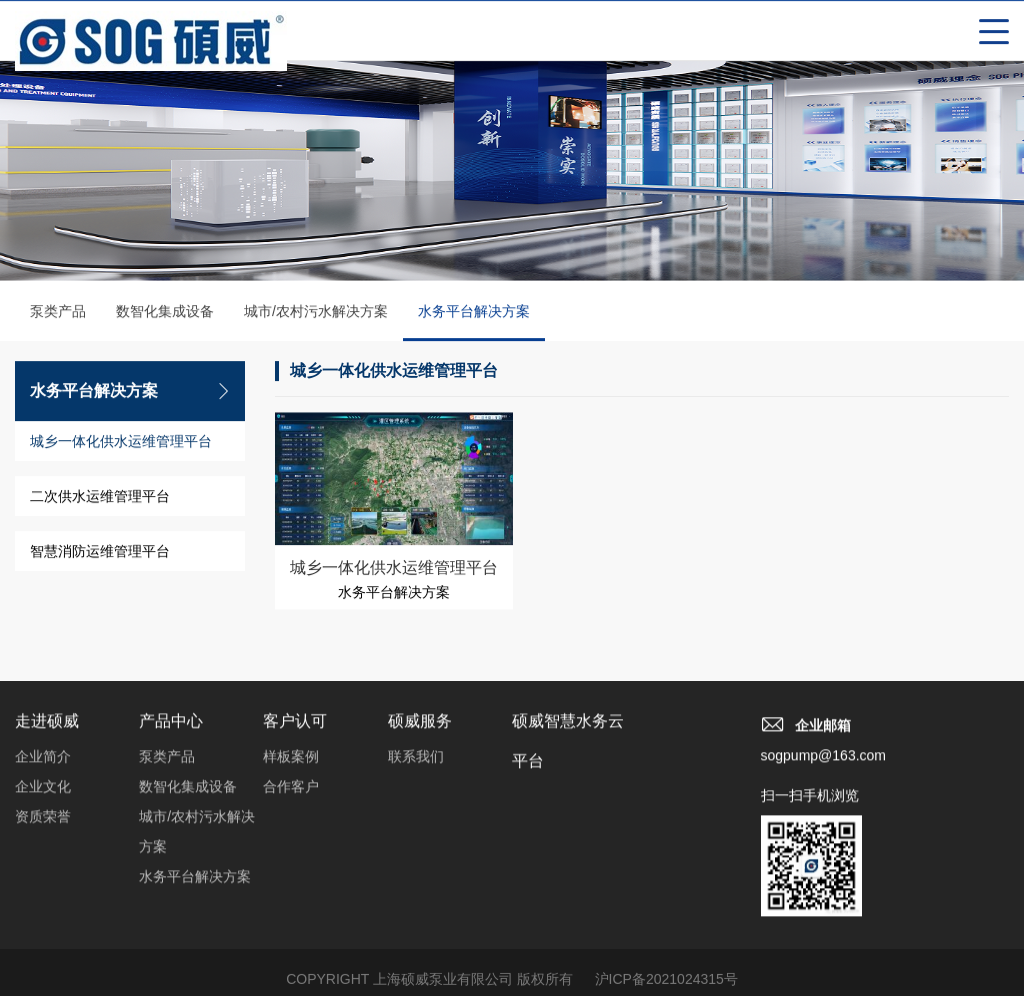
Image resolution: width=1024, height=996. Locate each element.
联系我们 (416, 763)
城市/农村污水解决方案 (316, 313)
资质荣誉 (43, 823)
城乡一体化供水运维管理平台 (121, 443)
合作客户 (291, 793)
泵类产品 (58, 313)
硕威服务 (420, 727)
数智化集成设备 (165, 313)
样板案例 (291, 763)
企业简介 (43, 763)
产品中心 (171, 727)
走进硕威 (47, 727)
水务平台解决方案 (474, 324)
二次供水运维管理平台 (100, 498)
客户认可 (295, 727)
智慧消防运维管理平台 (100, 553)
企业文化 (43, 793)
